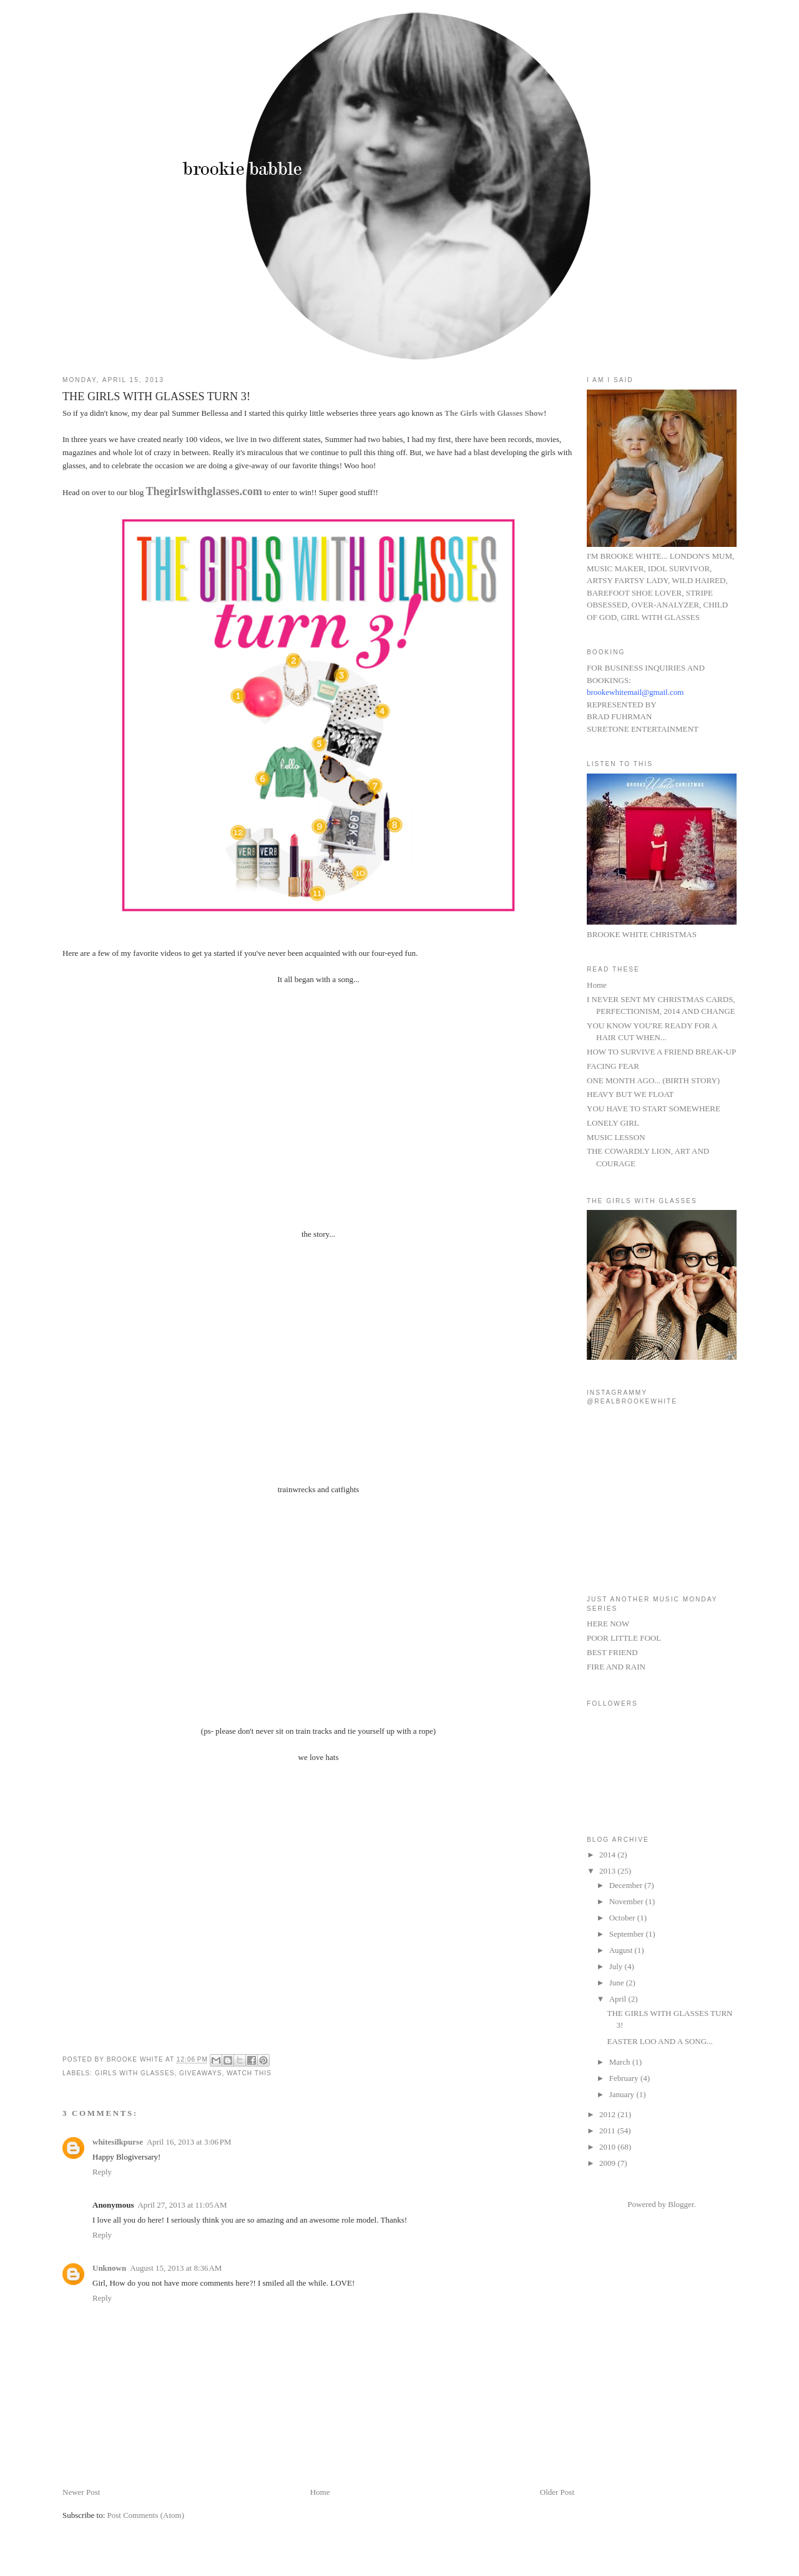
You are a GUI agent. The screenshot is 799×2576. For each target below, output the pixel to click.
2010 (608, 2146)
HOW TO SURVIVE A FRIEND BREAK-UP (661, 1051)
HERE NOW (608, 1623)
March (620, 2062)
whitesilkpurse (117, 2141)
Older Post (557, 2492)
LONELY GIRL (613, 1123)
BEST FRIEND (612, 1652)
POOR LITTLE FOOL (624, 1638)
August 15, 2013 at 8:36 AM (176, 2268)
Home (320, 2492)
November (627, 1901)
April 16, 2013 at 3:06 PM (189, 2141)
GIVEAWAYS (200, 2073)
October (623, 1917)
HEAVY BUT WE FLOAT (630, 1094)
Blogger (681, 2204)
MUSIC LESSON (616, 1137)
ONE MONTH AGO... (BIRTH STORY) (653, 1080)
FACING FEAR (613, 1066)
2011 (608, 2130)
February (624, 2078)
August (622, 1950)
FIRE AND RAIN (616, 1666)
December (627, 1885)
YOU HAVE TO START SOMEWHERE (653, 1108)
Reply (102, 2171)
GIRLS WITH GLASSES (134, 2073)
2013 (608, 1870)
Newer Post (81, 2492)
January (623, 2094)
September (627, 1934)
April (619, 1998)
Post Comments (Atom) (146, 2515)
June (617, 1982)
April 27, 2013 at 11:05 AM (182, 2205)
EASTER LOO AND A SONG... (659, 2041)
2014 (608, 1854)
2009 (608, 2163)
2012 (608, 2114)
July (617, 1966)
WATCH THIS (249, 2073)
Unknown (109, 2268)
